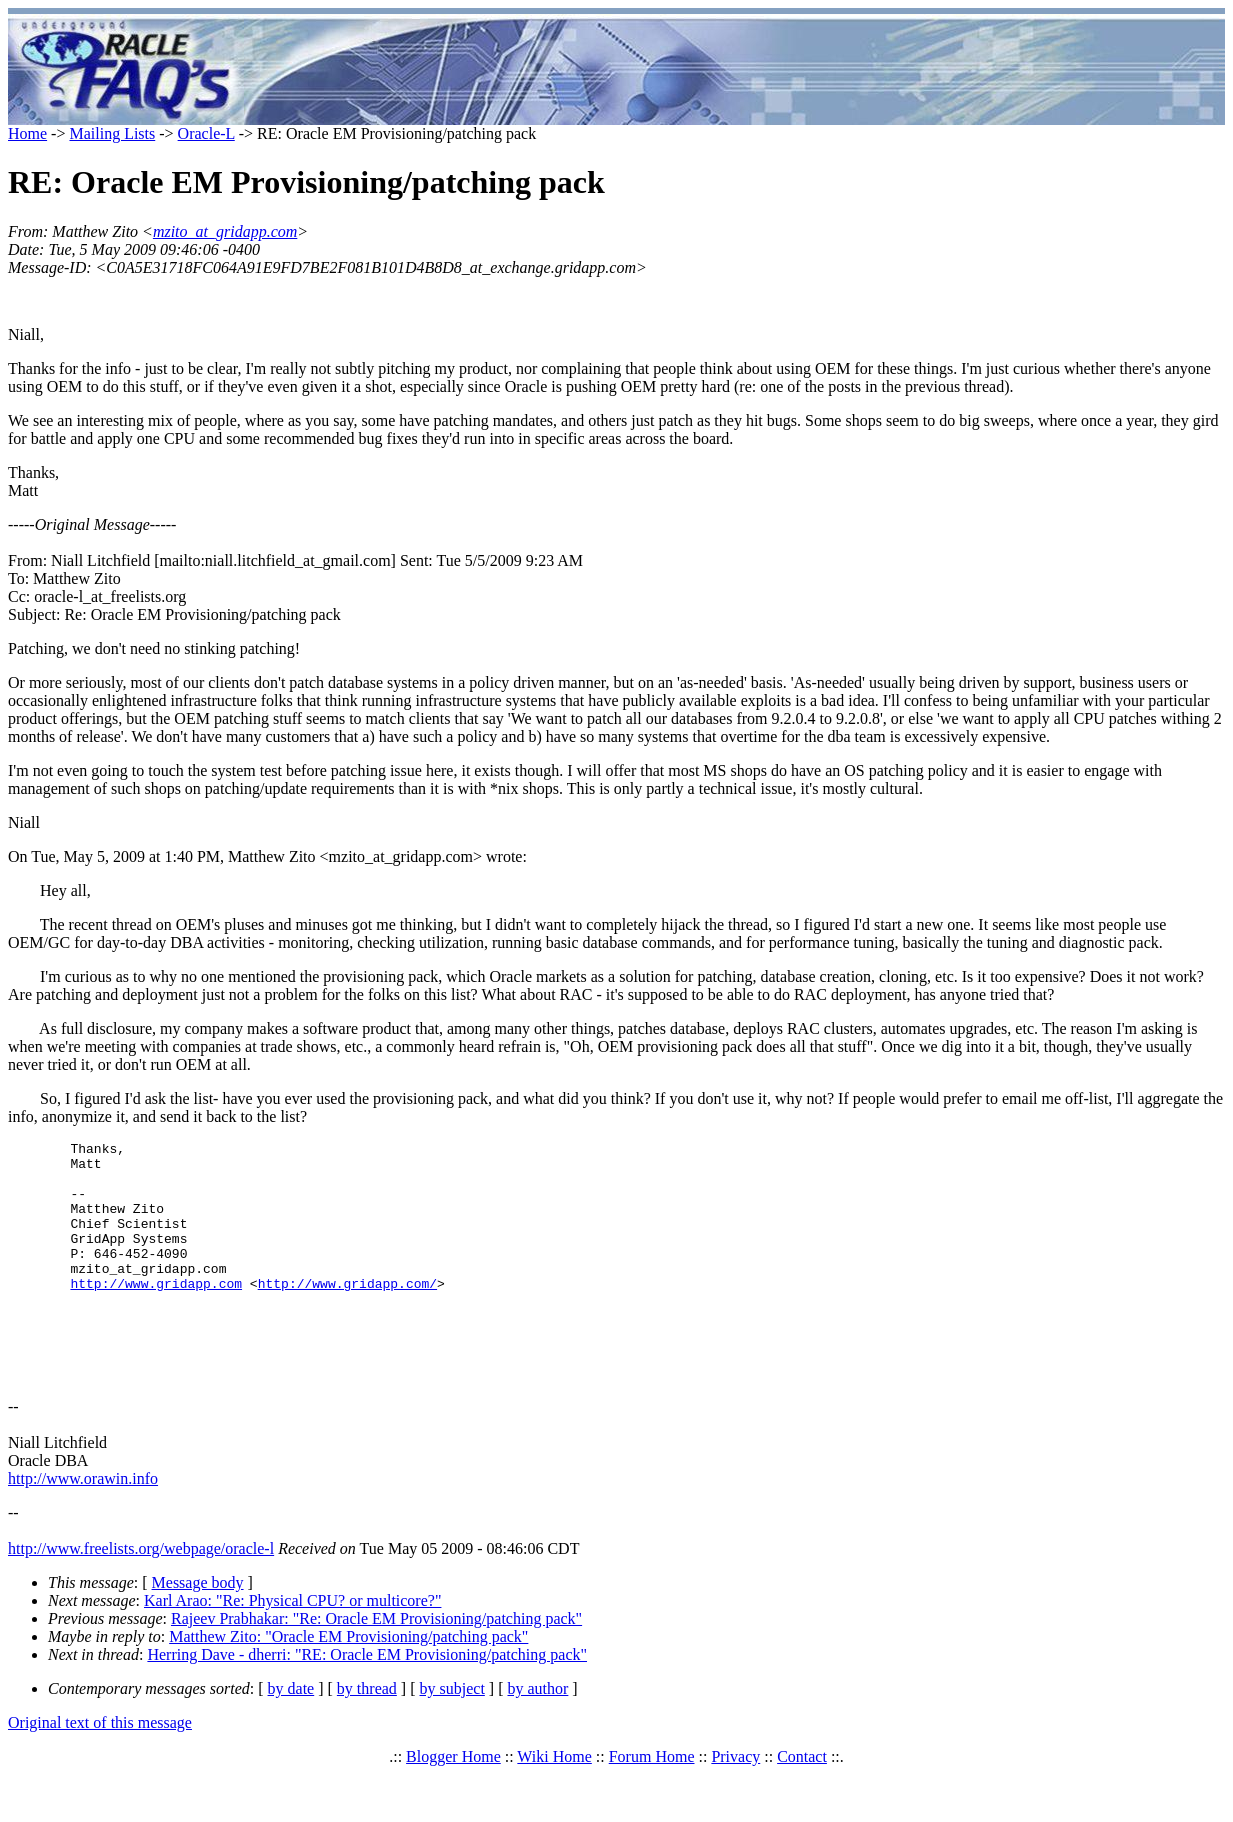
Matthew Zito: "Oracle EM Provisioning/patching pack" (348, 1684)
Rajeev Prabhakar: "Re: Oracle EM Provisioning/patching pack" (376, 1666)
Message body (198, 1630)
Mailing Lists (112, 133)
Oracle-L (206, 133)
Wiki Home (554, 1804)
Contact (802, 1804)
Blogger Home (453, 1804)
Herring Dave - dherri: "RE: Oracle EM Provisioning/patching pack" (367, 1702)
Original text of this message (100, 1770)
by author (537, 1736)
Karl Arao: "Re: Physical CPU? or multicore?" (292, 1648)
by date (291, 1736)
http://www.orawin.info (83, 1526)
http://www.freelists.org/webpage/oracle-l (141, 1596)
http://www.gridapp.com (156, 1313)
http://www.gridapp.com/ (347, 1313)
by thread (367, 1736)
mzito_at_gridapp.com (225, 231)
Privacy (735, 1804)
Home (27, 133)
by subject (452, 1736)
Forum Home (652, 1804)
